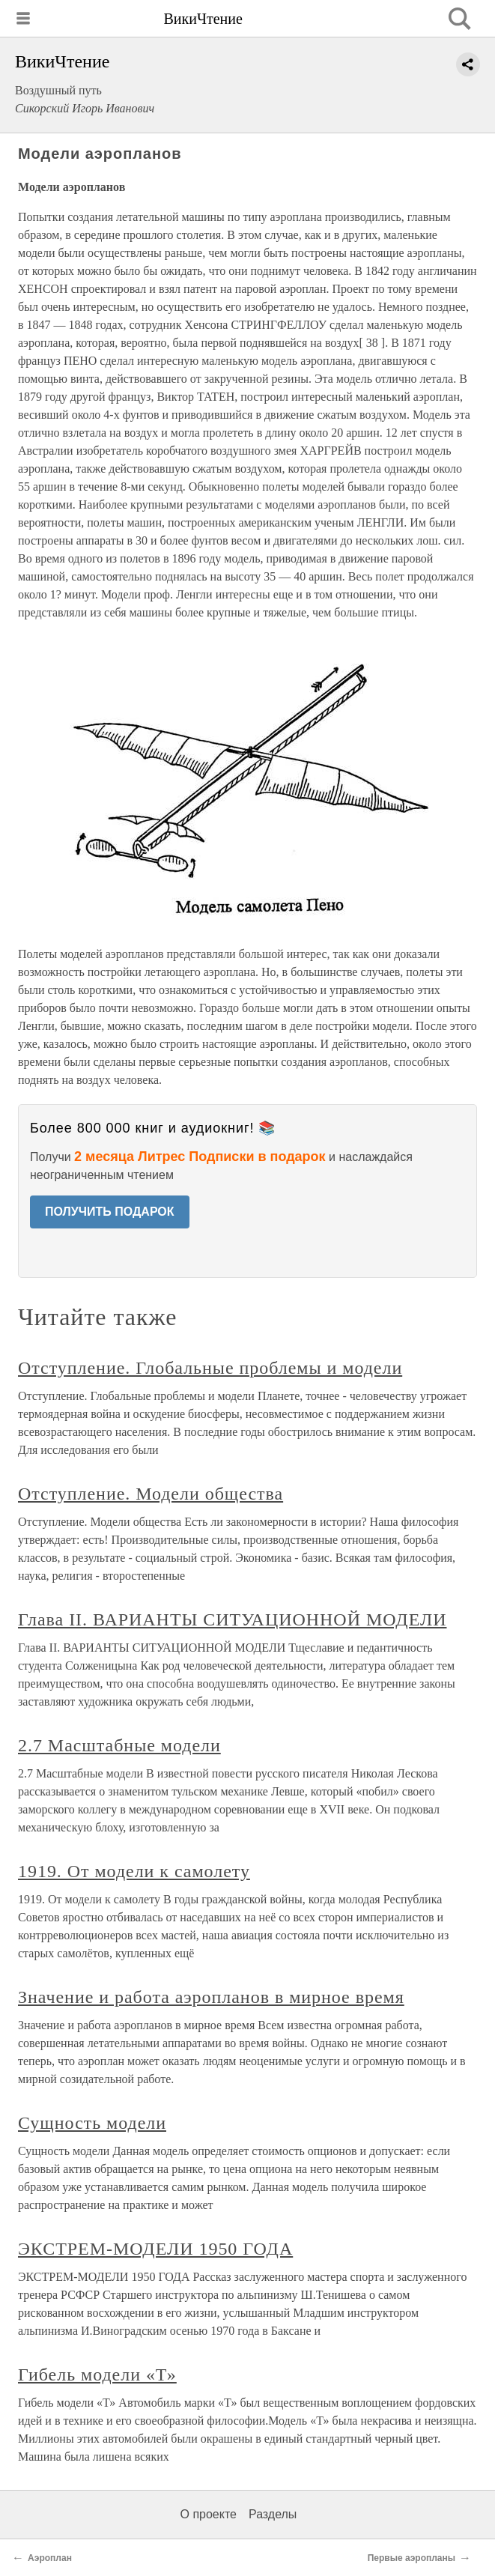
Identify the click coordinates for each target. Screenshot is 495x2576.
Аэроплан (50, 2558)
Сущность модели (92, 2123)
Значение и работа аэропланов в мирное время (211, 1997)
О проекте (208, 2514)
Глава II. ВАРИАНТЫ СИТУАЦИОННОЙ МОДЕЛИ (232, 1619)
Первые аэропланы (411, 2558)
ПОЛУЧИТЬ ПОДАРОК (109, 1211)
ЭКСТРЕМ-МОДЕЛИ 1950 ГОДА (155, 2248)
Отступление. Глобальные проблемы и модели (210, 1368)
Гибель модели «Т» (97, 2374)
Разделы (273, 2514)
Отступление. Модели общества (150, 1493)
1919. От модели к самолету (134, 1871)
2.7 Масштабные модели (119, 1745)
